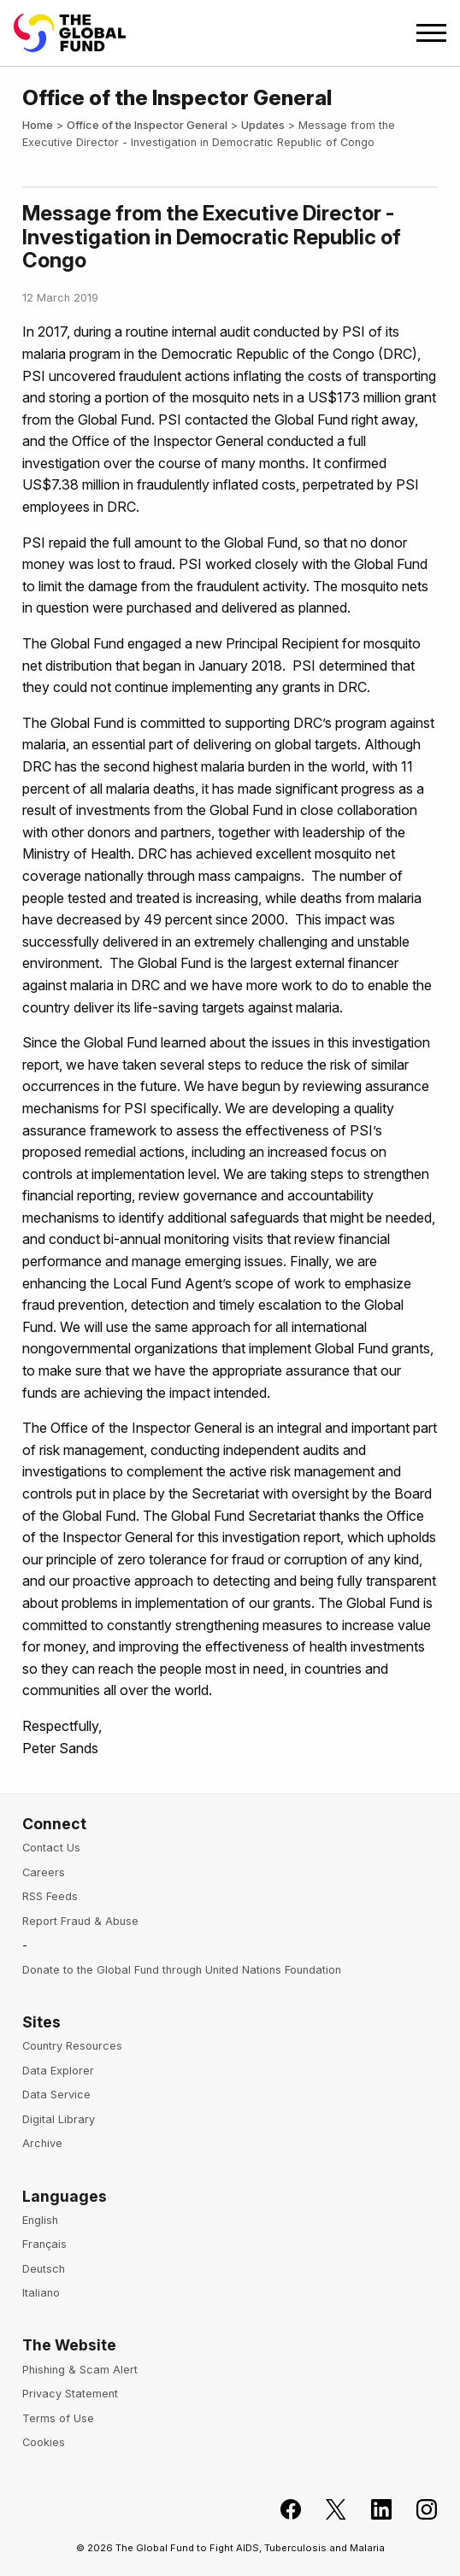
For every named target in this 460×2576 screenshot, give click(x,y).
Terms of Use (58, 2418)
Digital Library (58, 2119)
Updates (263, 125)
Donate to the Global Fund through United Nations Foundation (181, 1969)
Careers (43, 1872)
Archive (42, 2143)
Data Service (56, 2094)
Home (37, 125)
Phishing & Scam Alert (80, 2369)
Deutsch (43, 2268)
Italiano (41, 2292)
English (40, 2220)
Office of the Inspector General (147, 125)
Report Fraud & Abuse (80, 1921)
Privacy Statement (70, 2393)
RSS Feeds (50, 1896)
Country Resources (72, 2045)
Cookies (43, 2442)
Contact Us (51, 1847)
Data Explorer (58, 2070)
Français (44, 2244)
